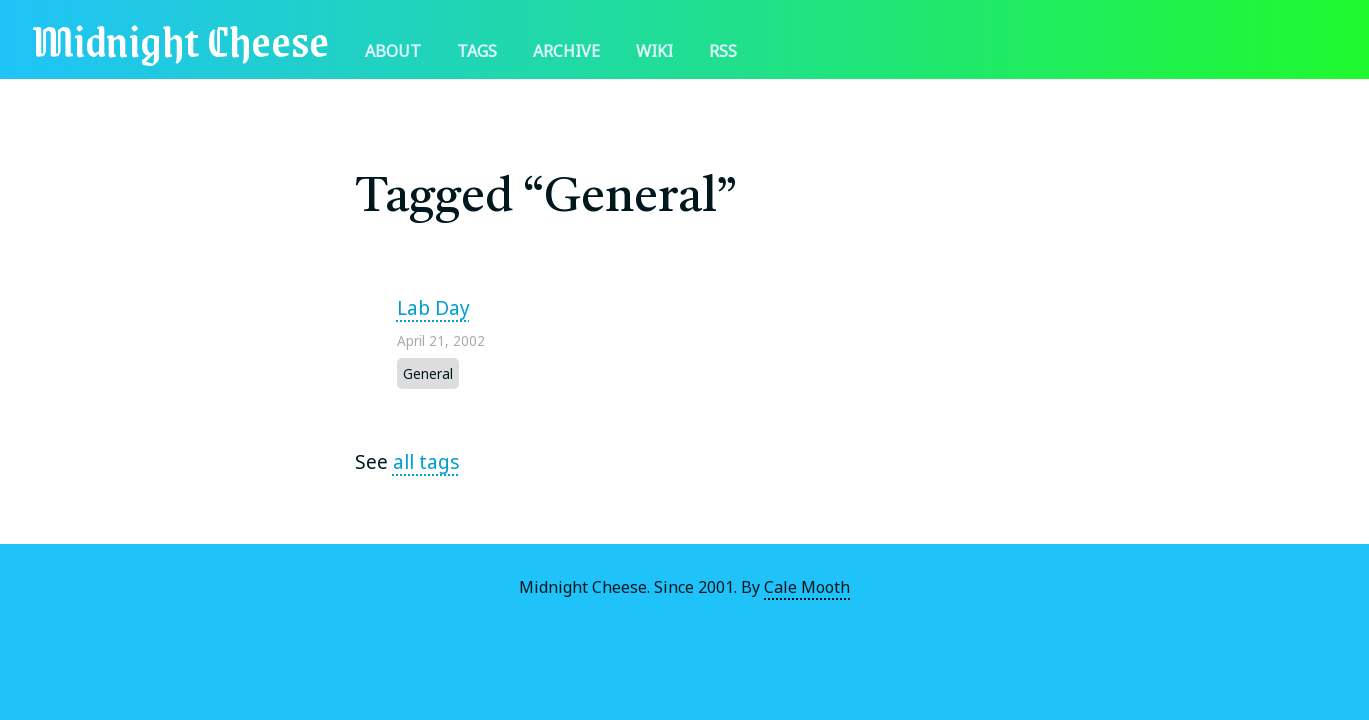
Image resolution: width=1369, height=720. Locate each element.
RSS (723, 51)
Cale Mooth (807, 587)
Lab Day (433, 307)
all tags (426, 461)
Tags (477, 51)
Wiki (654, 51)
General (428, 373)
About (393, 51)
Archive (566, 51)
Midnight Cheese (180, 39)
